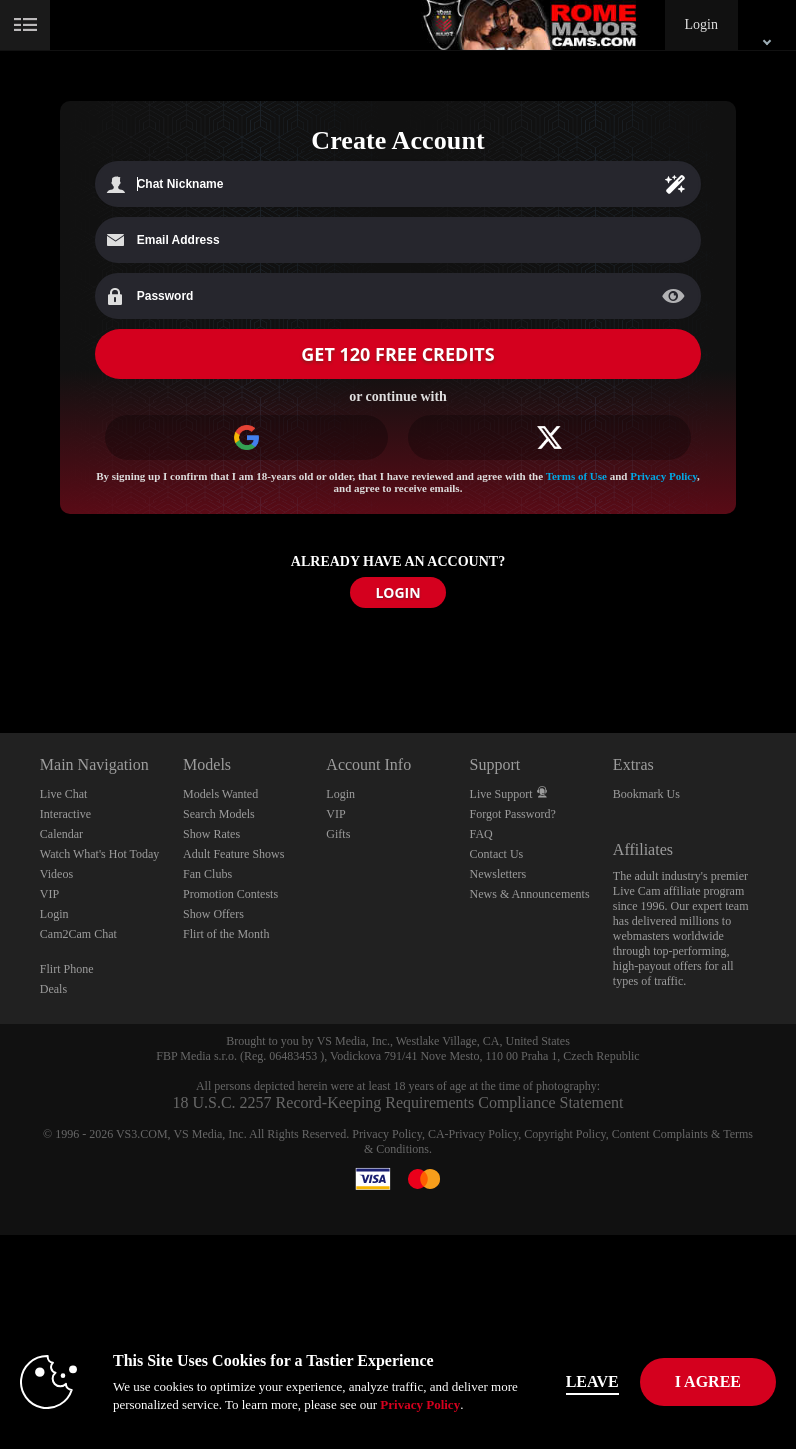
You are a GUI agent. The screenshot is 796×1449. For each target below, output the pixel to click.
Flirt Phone (67, 969)
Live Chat (64, 794)
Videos (56, 874)
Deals (53, 989)
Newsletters (498, 874)
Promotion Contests (230, 894)
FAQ (481, 834)
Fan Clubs (207, 874)
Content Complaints (660, 1134)
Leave (592, 1381)
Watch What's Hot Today (100, 854)
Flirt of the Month (226, 934)
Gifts (338, 834)
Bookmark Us (646, 794)
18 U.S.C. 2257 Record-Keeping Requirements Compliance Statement (397, 1102)
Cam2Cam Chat (78, 934)
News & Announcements (530, 894)
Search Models (219, 814)
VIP (49, 894)
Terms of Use (576, 476)
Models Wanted (220, 794)
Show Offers (213, 914)
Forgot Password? (513, 814)
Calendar (61, 834)
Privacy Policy (663, 476)
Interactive (65, 814)
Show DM (0, 658)
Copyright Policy (565, 1134)
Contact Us (497, 854)
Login (701, 24)
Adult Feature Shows (233, 854)
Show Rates (211, 834)
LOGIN (397, 592)
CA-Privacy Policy (473, 1134)
